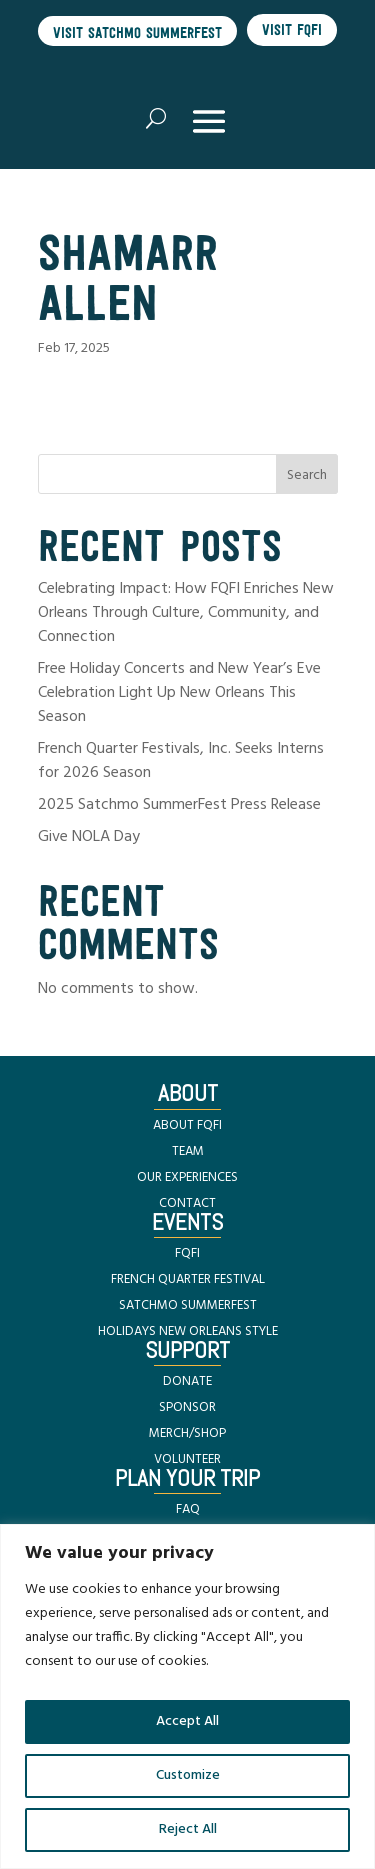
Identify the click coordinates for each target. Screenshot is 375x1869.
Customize (188, 1775)
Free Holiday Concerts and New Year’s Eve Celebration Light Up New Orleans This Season (179, 693)
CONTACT (187, 1203)
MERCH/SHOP (187, 1433)
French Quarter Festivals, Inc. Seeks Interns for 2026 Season (181, 761)
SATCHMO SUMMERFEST (188, 1305)
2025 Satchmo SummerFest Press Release (179, 805)
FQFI (187, 1253)
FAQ (188, 1509)
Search (307, 475)
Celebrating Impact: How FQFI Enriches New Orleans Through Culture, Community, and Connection (186, 613)
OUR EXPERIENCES (187, 1177)
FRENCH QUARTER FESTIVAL (188, 1279)
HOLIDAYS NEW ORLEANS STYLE (188, 1331)
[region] (187, 1696)
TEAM (188, 1151)
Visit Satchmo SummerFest (137, 32)
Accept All (187, 1721)
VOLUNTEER (187, 1459)
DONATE (187, 1381)
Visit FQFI (292, 29)
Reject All (188, 1829)
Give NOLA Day (89, 837)
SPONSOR (187, 1407)
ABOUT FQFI (187, 1125)
